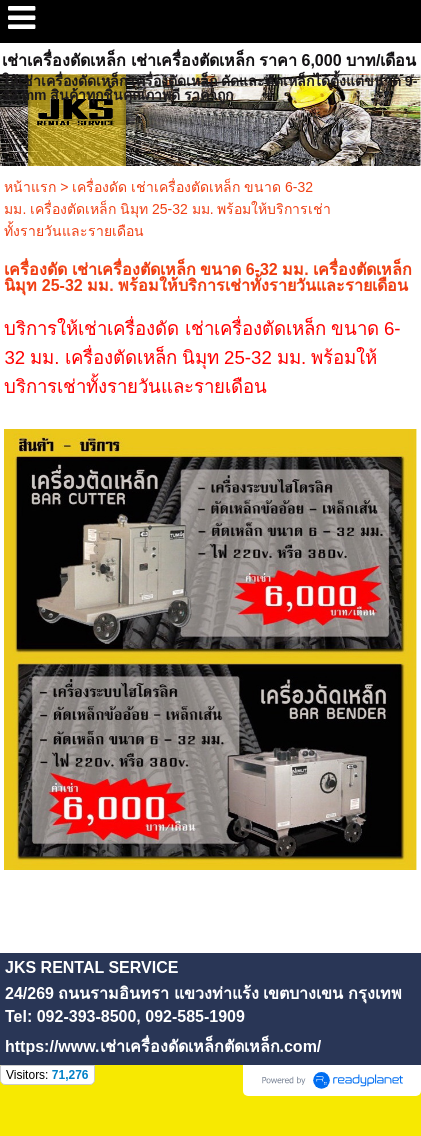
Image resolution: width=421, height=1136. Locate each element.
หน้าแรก (30, 187)
